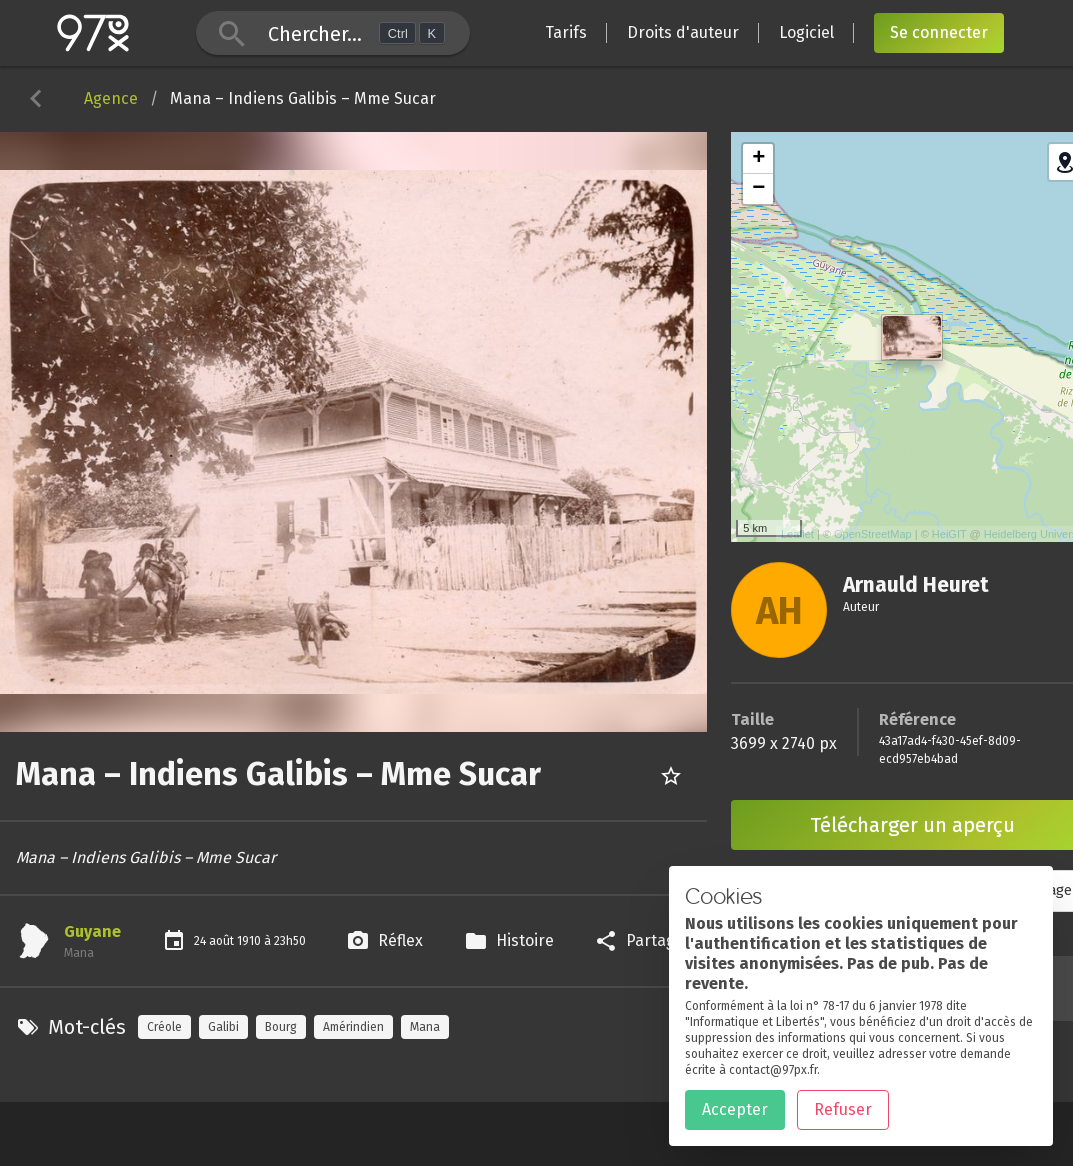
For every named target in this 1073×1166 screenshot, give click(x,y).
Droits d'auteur (683, 32)
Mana (425, 1027)
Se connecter (939, 32)
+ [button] (758, 159)
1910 (250, 941)
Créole (164, 1027)
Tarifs (566, 32)
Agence (111, 98)
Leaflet (797, 534)
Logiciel (806, 32)
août (223, 941)
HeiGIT (949, 534)
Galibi (223, 1027)
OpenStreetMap (873, 534)
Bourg (281, 1027)
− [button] (758, 189)
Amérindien (353, 1027)
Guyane (92, 931)
